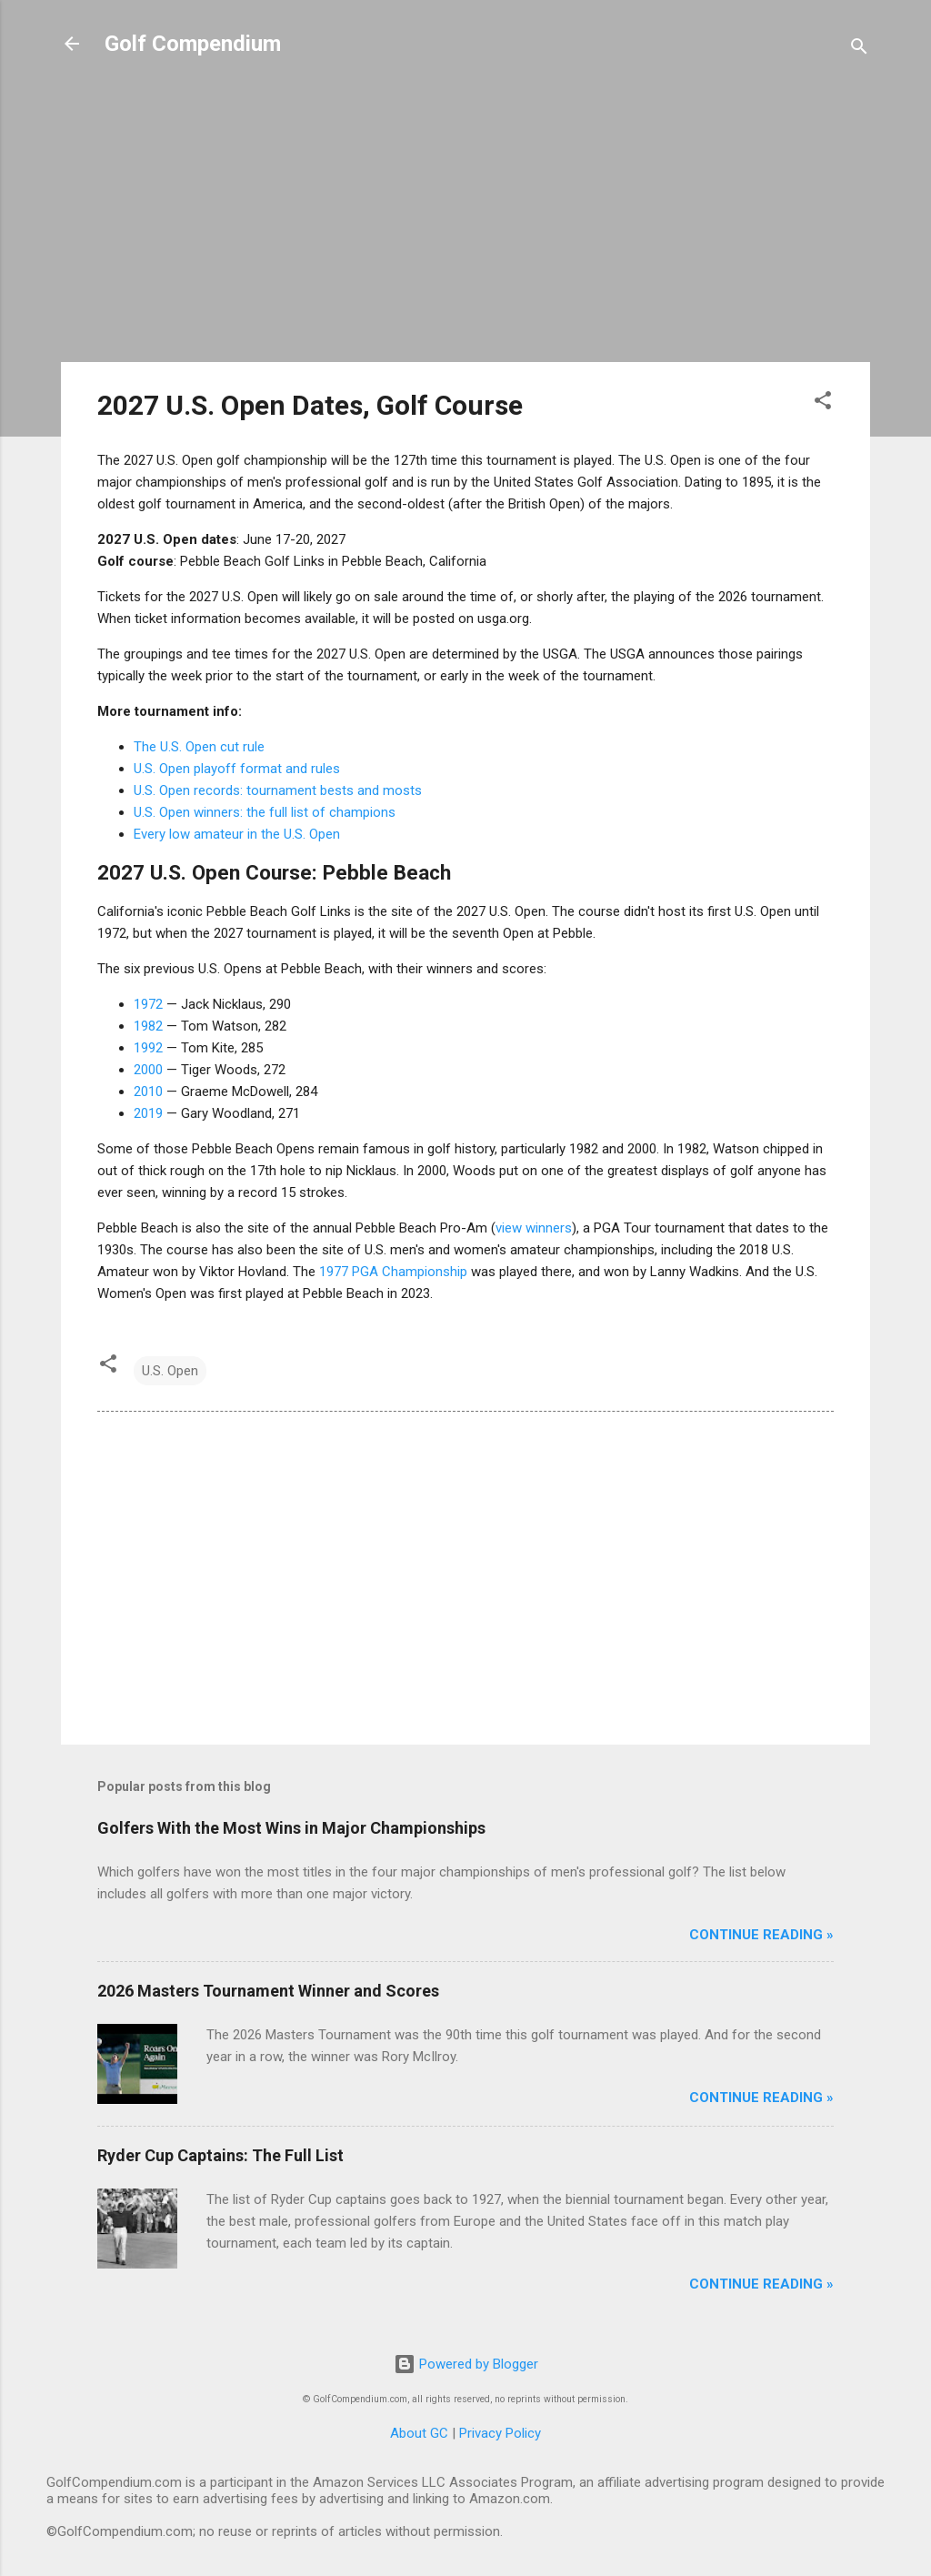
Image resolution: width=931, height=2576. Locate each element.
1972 (148, 1004)
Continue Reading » (761, 1935)
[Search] (859, 49)
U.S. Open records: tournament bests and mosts (278, 790)
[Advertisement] (465, 220)
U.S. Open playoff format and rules (237, 768)
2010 (148, 1091)
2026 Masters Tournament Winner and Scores (268, 1990)
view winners (534, 1228)
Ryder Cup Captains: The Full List (220, 2155)
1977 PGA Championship (393, 1271)
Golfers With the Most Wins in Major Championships (291, 1827)
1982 (148, 1026)
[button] (823, 403)
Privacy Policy (500, 2433)
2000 (148, 1070)
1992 (148, 1048)
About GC (419, 2433)
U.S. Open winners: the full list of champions (264, 812)
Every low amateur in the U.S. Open (237, 834)
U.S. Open (170, 1371)
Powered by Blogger (466, 2364)
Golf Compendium (193, 43)
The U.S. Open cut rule (199, 747)
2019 (148, 1113)
